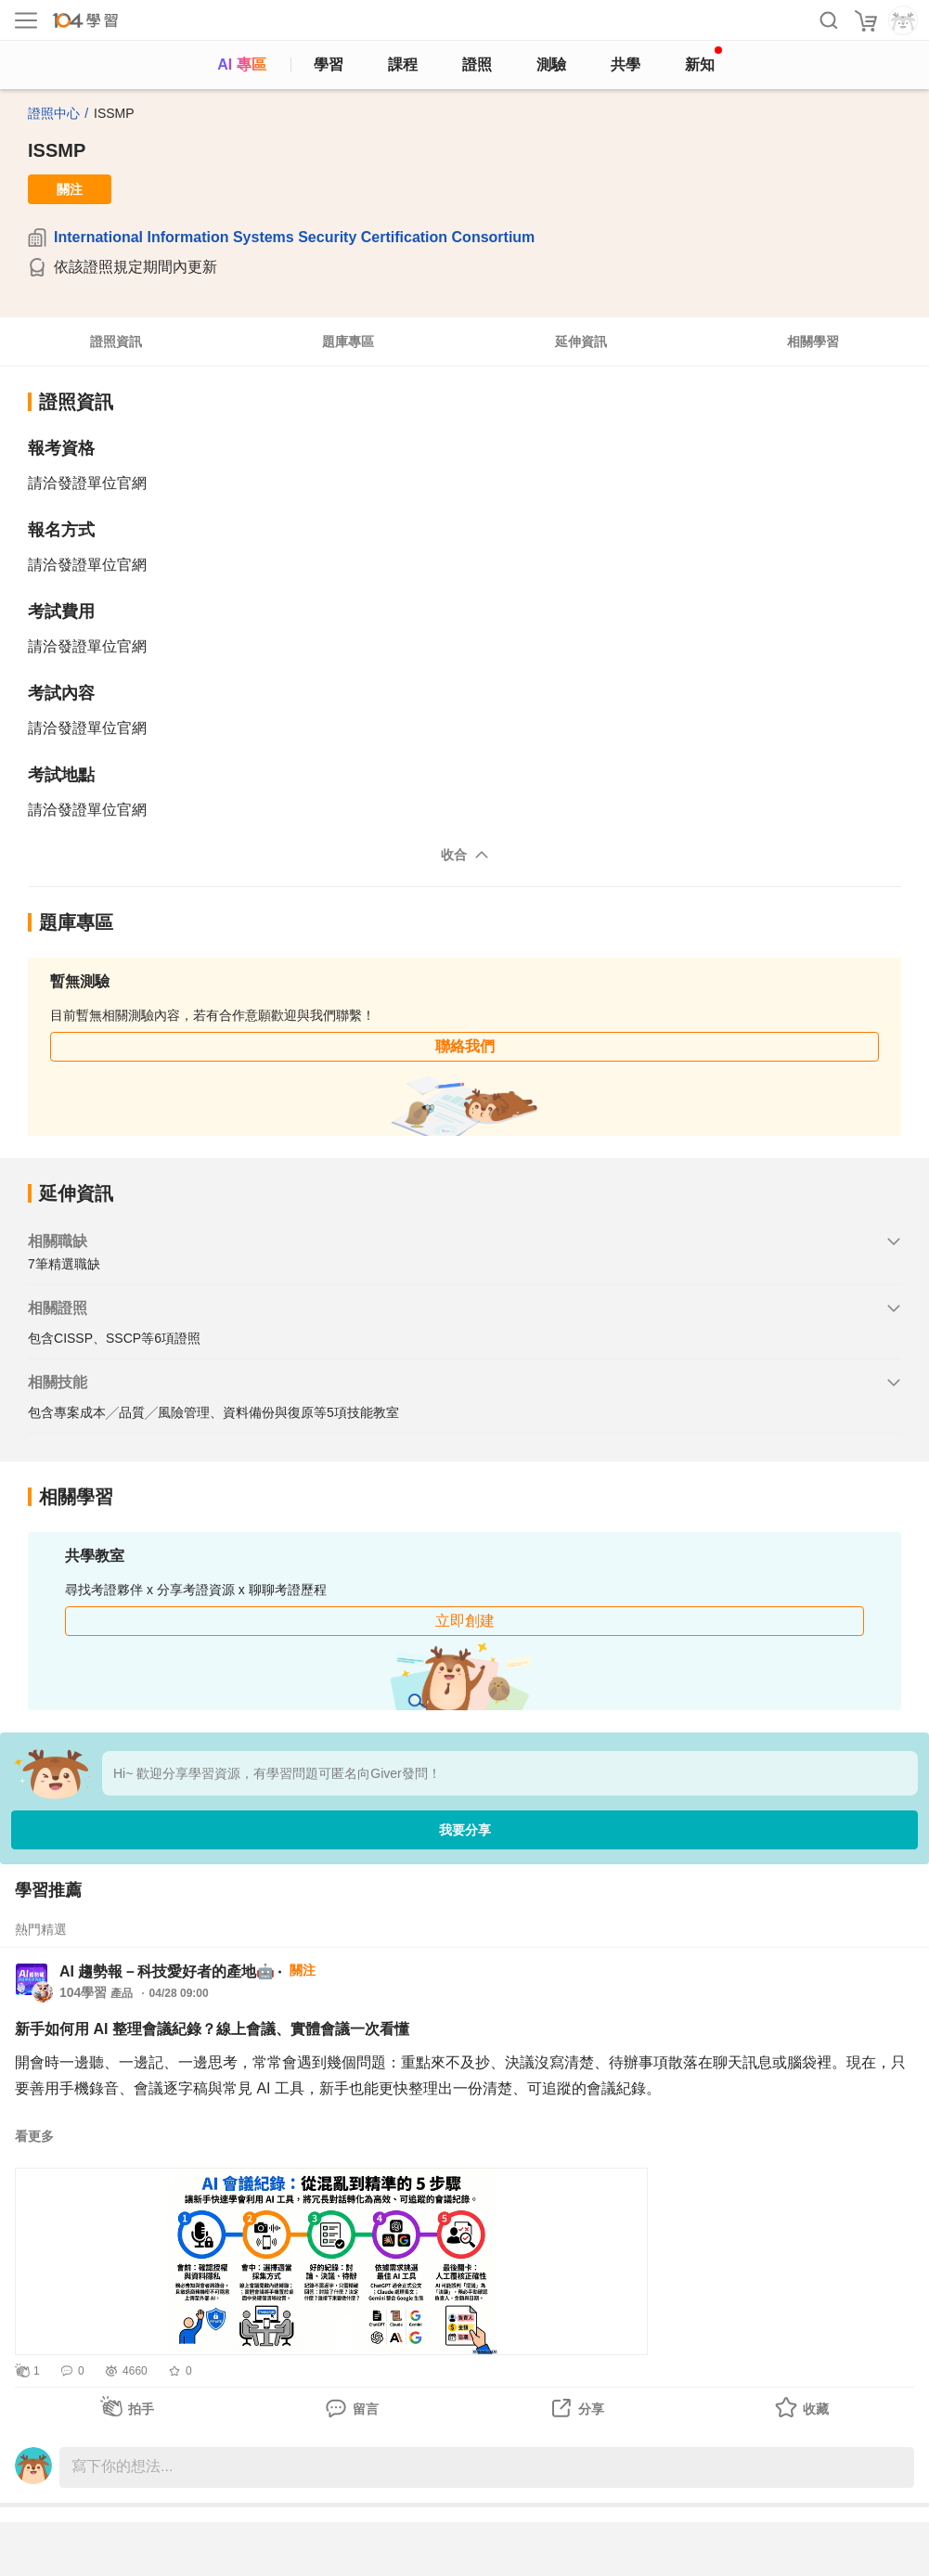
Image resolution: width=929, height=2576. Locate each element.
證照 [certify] (477, 64)
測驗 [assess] (551, 64)
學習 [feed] (328, 64)
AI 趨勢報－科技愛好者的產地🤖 (167, 1971)
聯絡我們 (465, 1046)
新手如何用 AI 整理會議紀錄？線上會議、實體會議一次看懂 (212, 2029)
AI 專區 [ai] (241, 64)
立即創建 (465, 1621)
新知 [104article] (703, 59)
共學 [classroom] (625, 64)
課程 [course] (403, 64)
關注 (70, 189)
